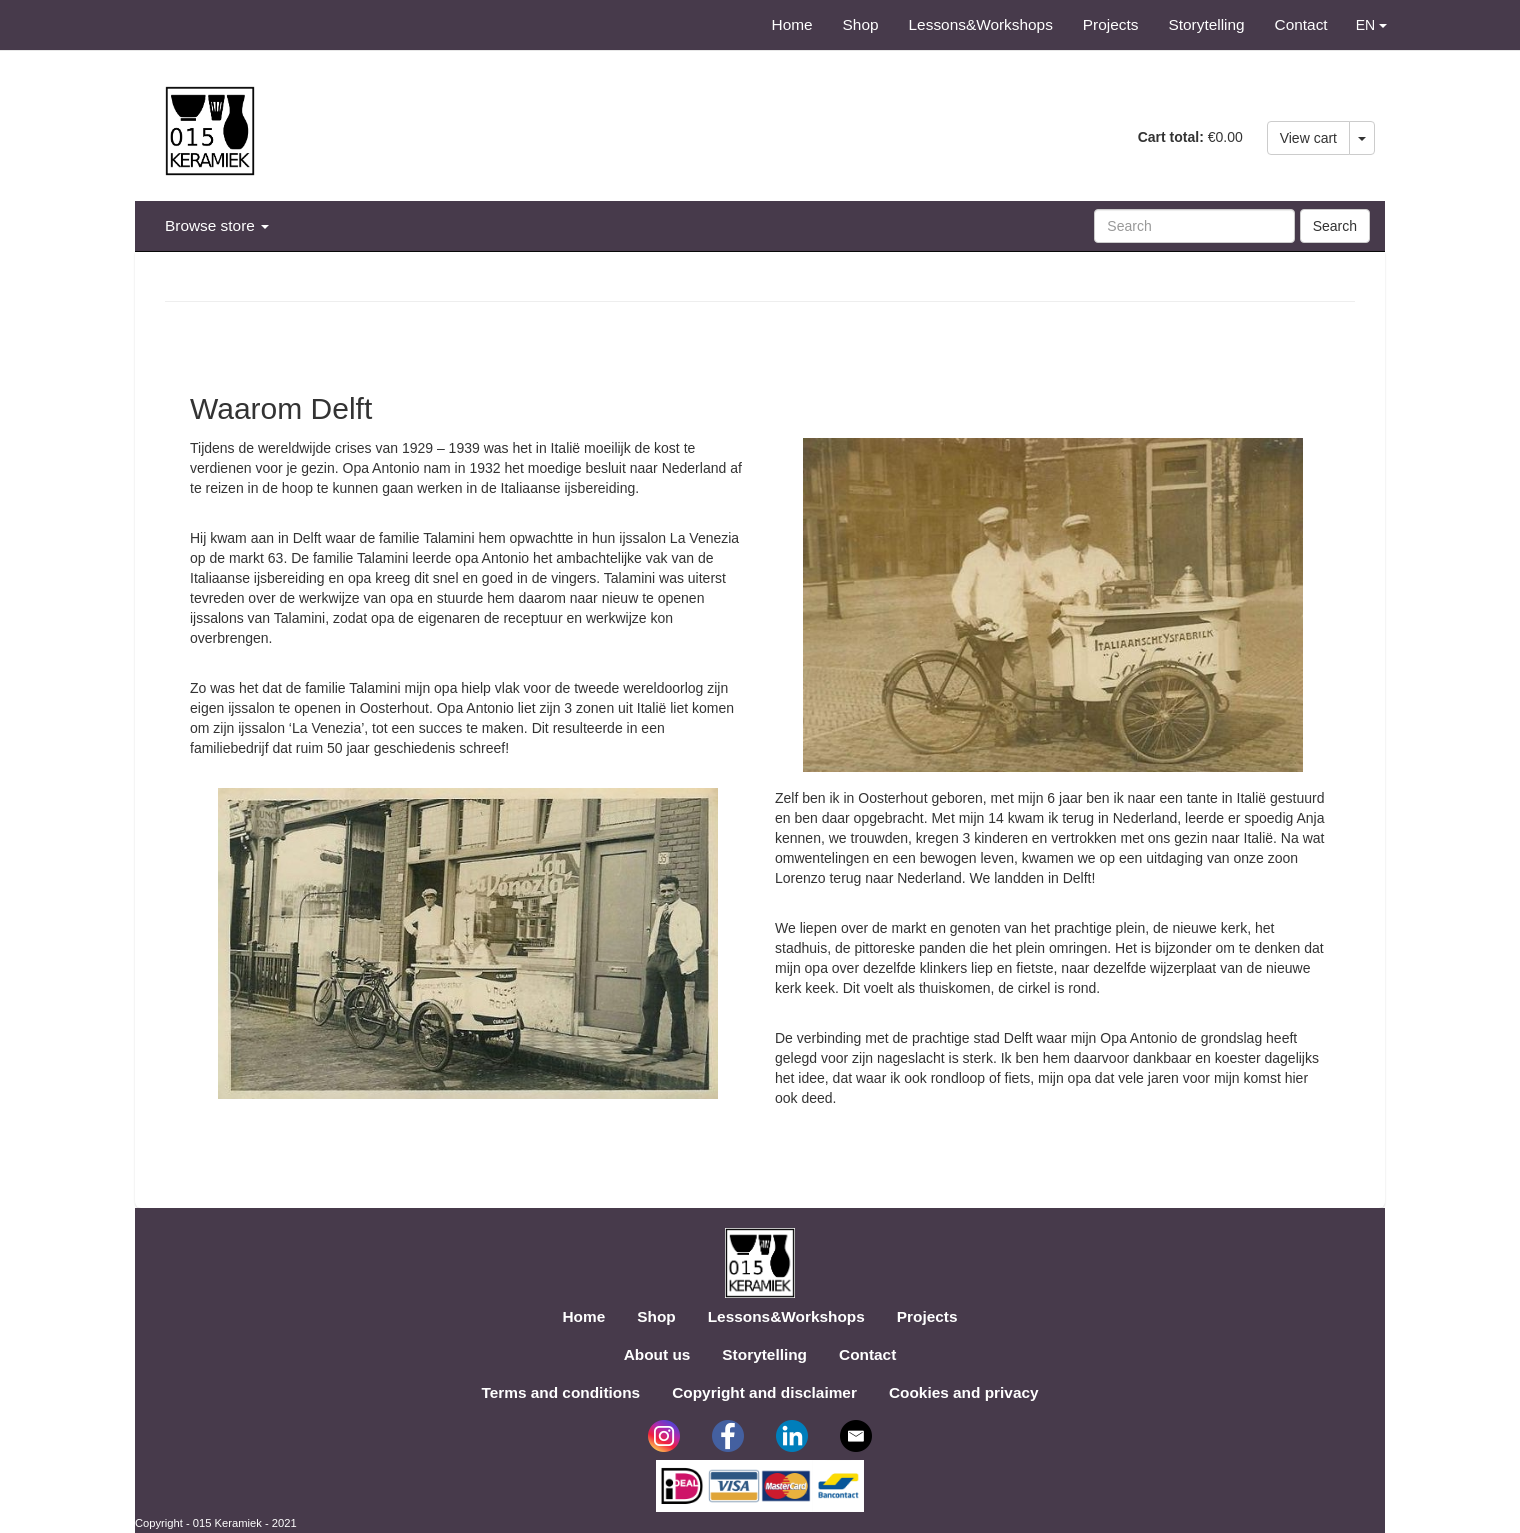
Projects (1111, 24)
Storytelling (1206, 24)
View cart (1308, 138)
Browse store (217, 225)
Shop (861, 24)
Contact (1301, 24)
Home (792, 24)
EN (1371, 25)
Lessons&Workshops (981, 24)
